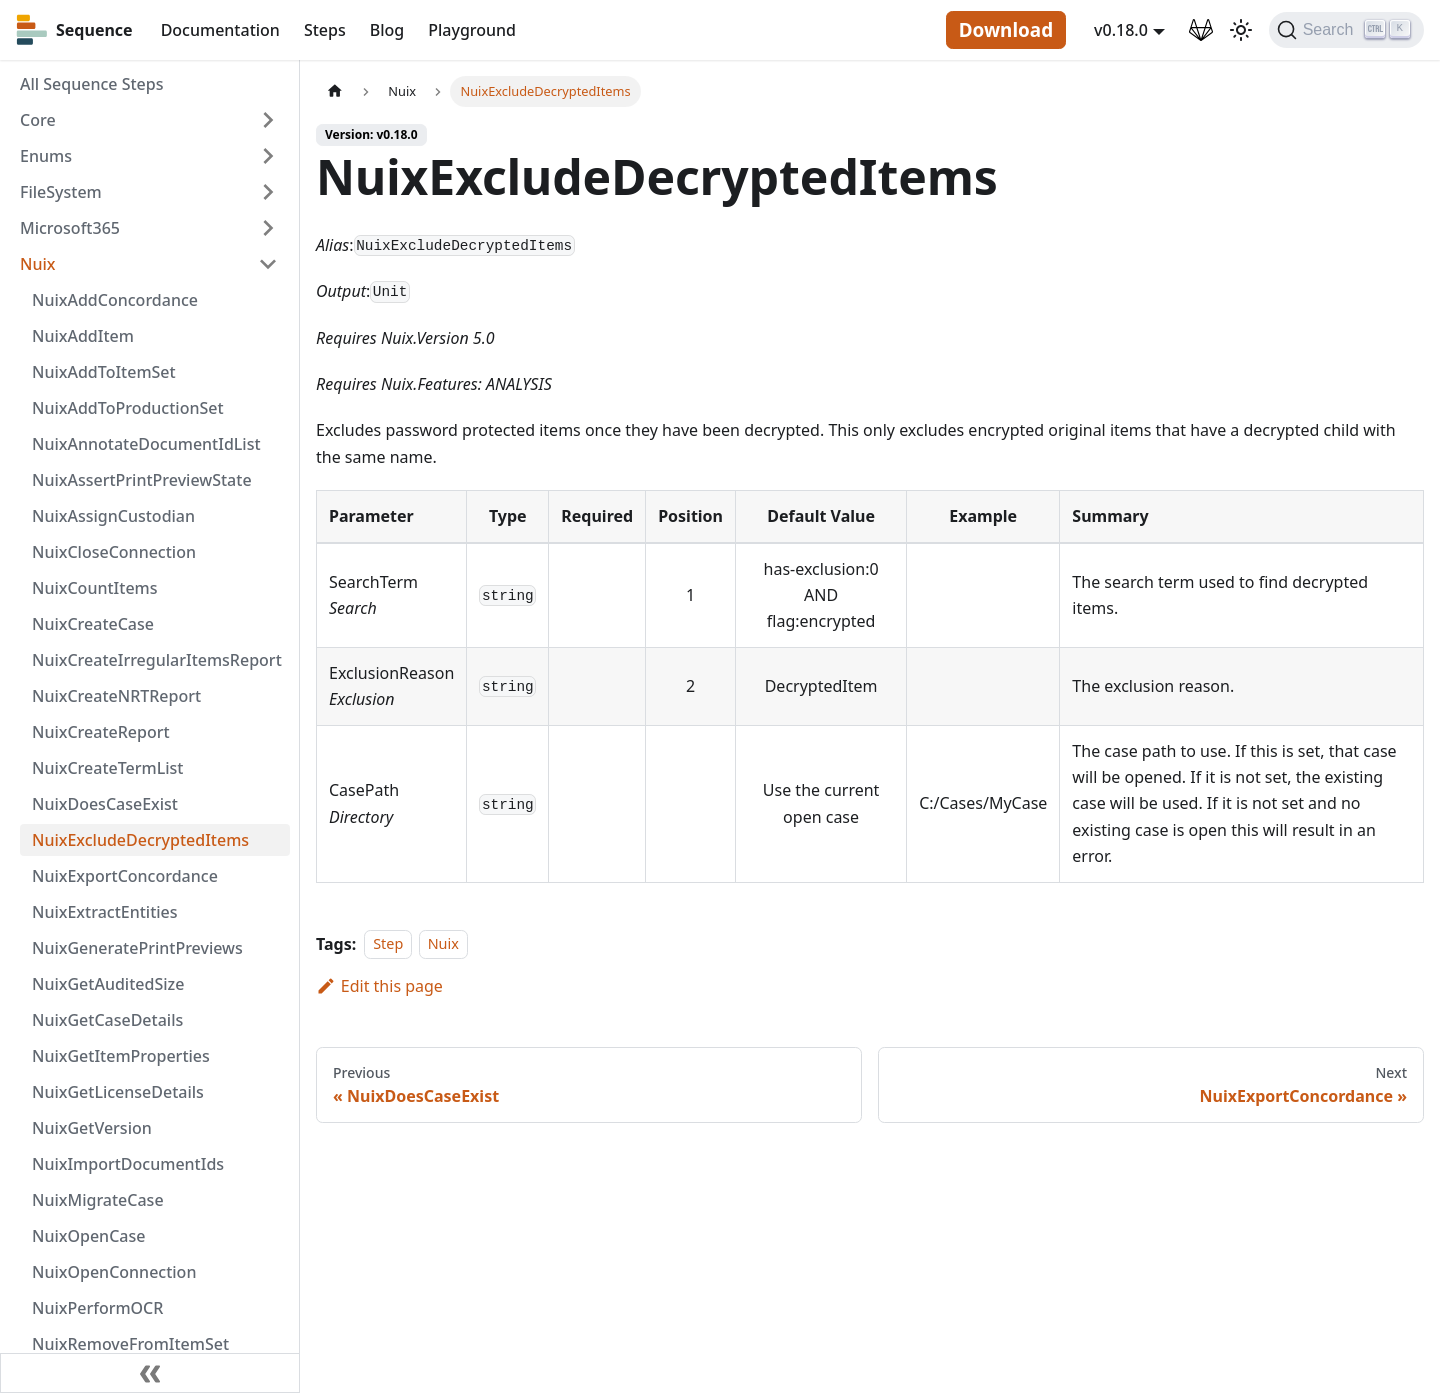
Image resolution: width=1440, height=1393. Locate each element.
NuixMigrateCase (98, 1200)
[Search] (1346, 30)
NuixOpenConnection (114, 1272)
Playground (472, 30)
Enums (46, 156)
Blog (387, 30)
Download (1006, 30)
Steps (325, 30)
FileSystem (61, 192)
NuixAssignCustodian (113, 516)
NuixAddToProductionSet (128, 408)
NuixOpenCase (88, 1236)
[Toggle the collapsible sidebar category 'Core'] (268, 120)
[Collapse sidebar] (150, 1373)
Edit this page (379, 986)
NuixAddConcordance (115, 300)
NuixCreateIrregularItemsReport (157, 660)
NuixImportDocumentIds (128, 1164)
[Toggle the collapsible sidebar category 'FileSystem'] (268, 192)
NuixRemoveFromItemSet (130, 1344)
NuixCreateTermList (107, 768)
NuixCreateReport (101, 732)
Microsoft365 (70, 228)
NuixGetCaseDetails (107, 1020)
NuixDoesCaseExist (105, 804)
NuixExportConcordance (125, 876)
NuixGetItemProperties (121, 1056)
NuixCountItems (95, 588)
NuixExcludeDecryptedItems (140, 840)
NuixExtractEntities (105, 912)
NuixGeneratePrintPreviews (137, 948)
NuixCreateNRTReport (116, 696)
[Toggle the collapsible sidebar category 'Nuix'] (268, 264)
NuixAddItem (83, 336)
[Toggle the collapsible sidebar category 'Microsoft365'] (268, 228)
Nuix (37, 264)
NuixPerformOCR (97, 1308)
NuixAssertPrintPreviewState (142, 480)
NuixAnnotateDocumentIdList (146, 444)
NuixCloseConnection (114, 552)
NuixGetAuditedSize (108, 984)
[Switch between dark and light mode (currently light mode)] (1241, 30)
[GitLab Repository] (1201, 30)
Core (38, 120)
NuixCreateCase (93, 624)
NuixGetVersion (92, 1128)
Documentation (220, 30)
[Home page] (335, 91)
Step (388, 944)
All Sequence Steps (91, 84)
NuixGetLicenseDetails (118, 1092)
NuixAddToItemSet (104, 372)
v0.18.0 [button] (1121, 30)
